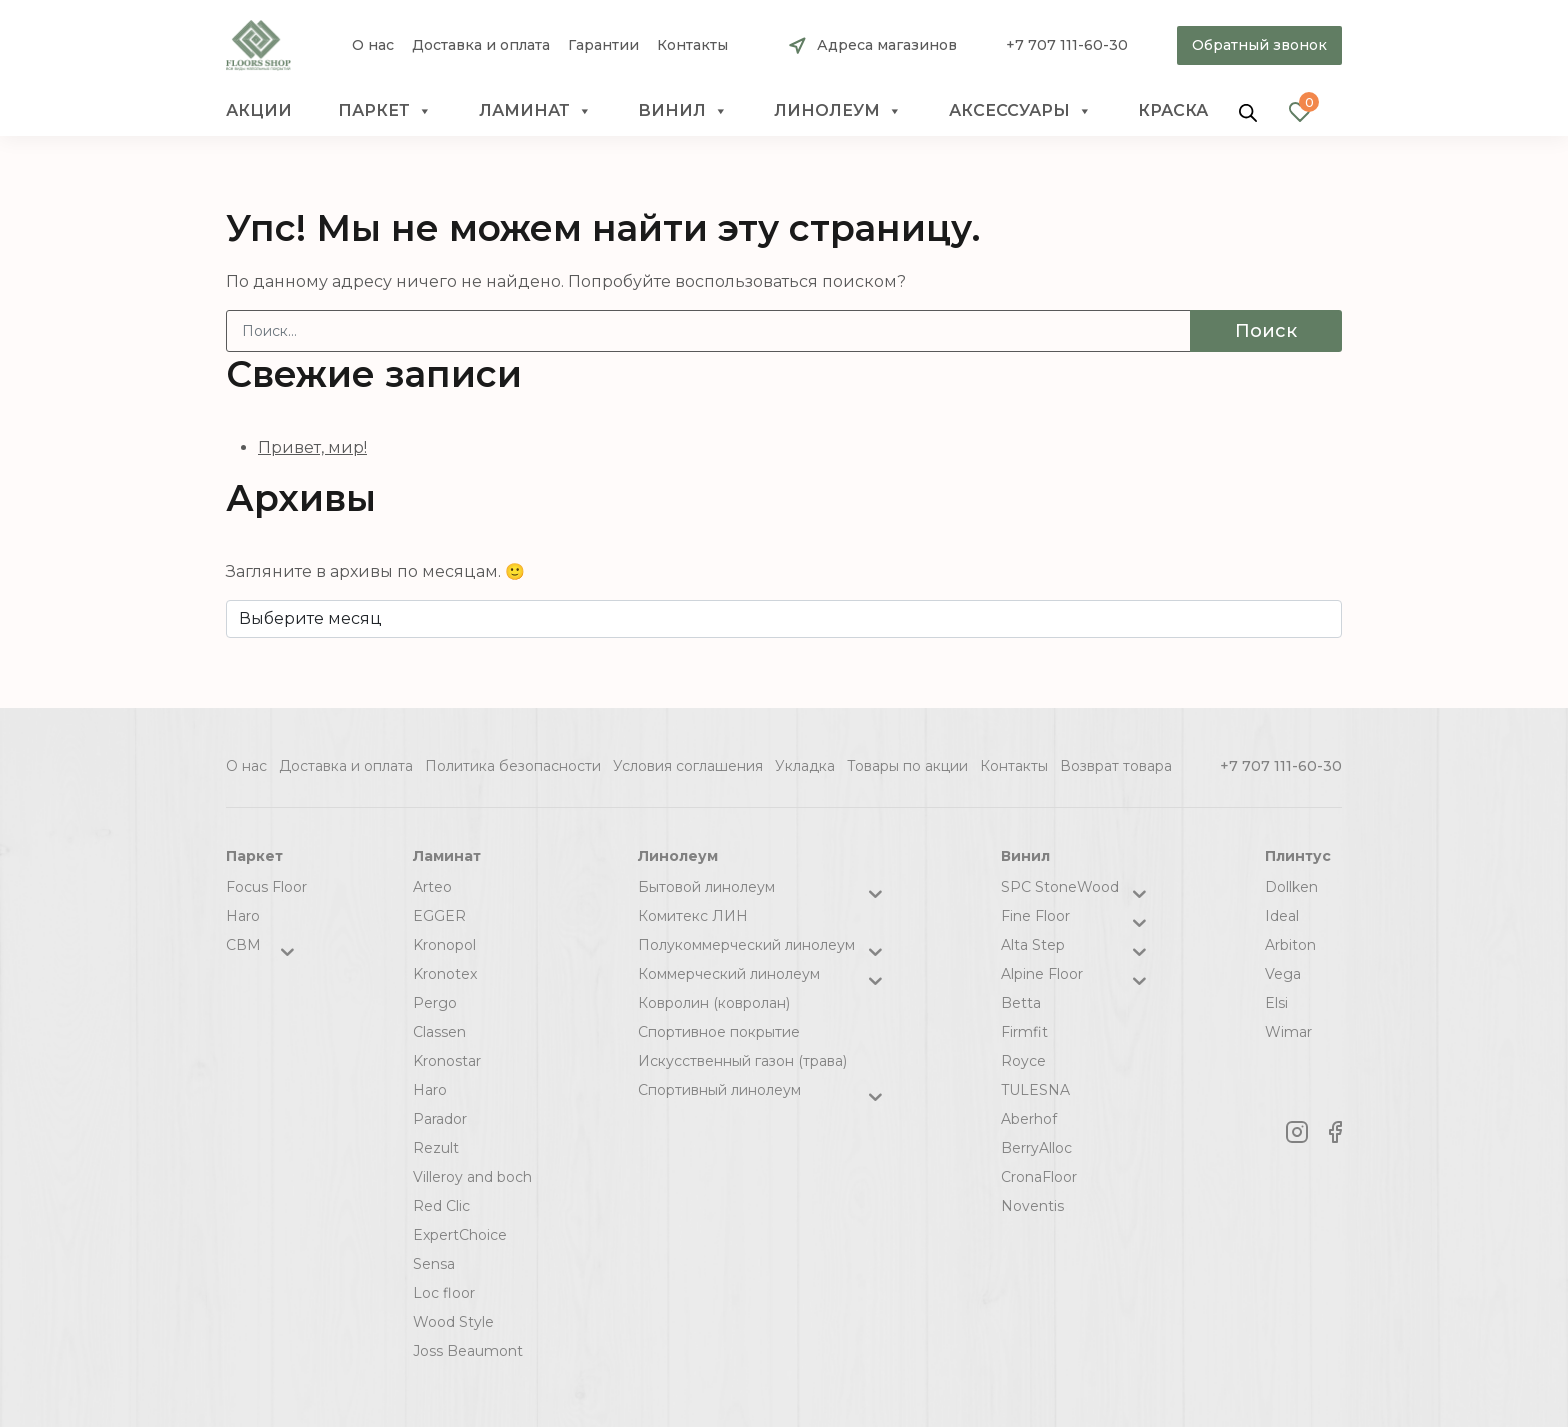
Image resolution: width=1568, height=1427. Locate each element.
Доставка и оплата (481, 45)
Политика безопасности (513, 766)
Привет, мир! (312, 447)
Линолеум (838, 111)
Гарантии (603, 45)
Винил (683, 111)
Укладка (805, 766)
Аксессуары (1020, 111)
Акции (259, 110)
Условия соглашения (688, 766)
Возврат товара (1116, 766)
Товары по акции (907, 766)
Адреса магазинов (887, 45)
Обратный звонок (1259, 45)
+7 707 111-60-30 (1067, 45)
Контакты (692, 45)
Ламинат (535, 111)
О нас (373, 45)
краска (1173, 110)
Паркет (385, 111)
